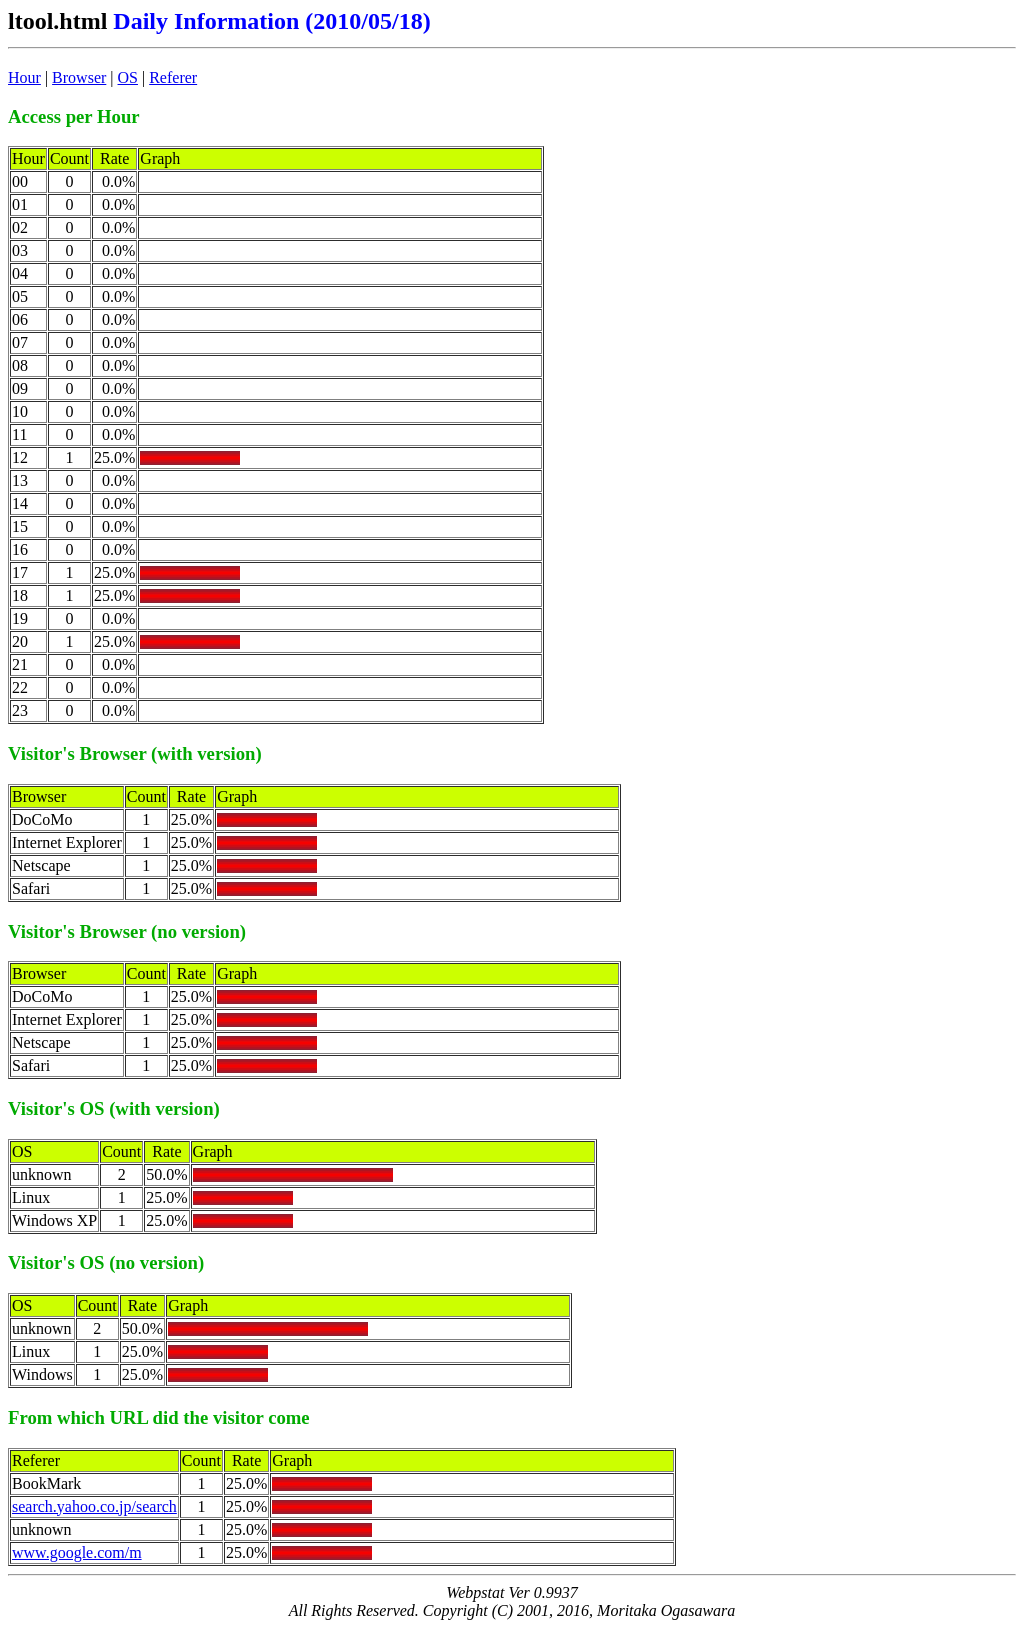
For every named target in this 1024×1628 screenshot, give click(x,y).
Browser (79, 77)
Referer (173, 77)
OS (128, 77)
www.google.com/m (77, 1552)
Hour (24, 77)
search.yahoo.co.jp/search (94, 1506)
